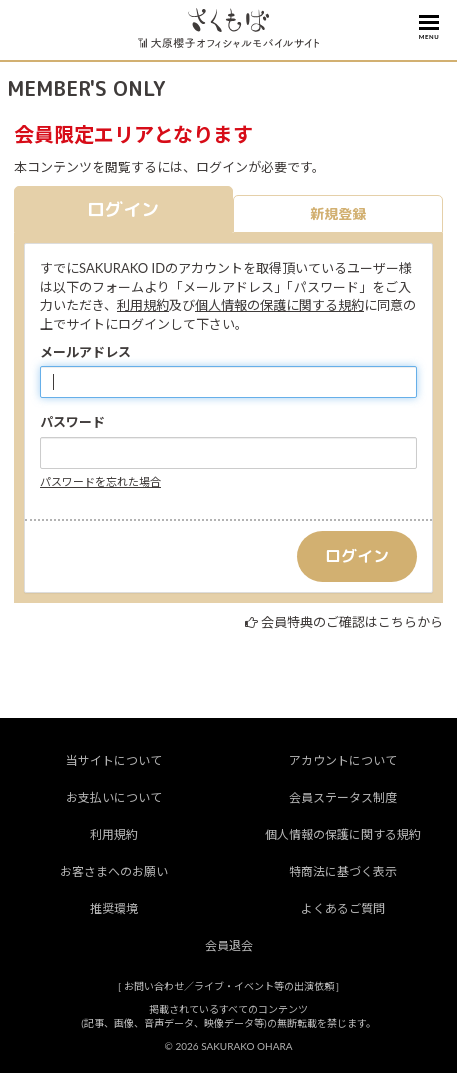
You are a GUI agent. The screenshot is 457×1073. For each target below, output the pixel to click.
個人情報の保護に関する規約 (279, 305)
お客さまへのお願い (114, 871)
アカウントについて (343, 760)
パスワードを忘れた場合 (100, 481)
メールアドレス (85, 352)
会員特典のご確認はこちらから (352, 622)
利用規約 (143, 305)
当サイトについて (114, 760)
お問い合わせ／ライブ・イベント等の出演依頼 (229, 986)
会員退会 (229, 945)
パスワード (72, 422)
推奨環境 (114, 908)
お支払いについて (114, 797)
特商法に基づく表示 (343, 871)
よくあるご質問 (343, 908)
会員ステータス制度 (343, 797)
